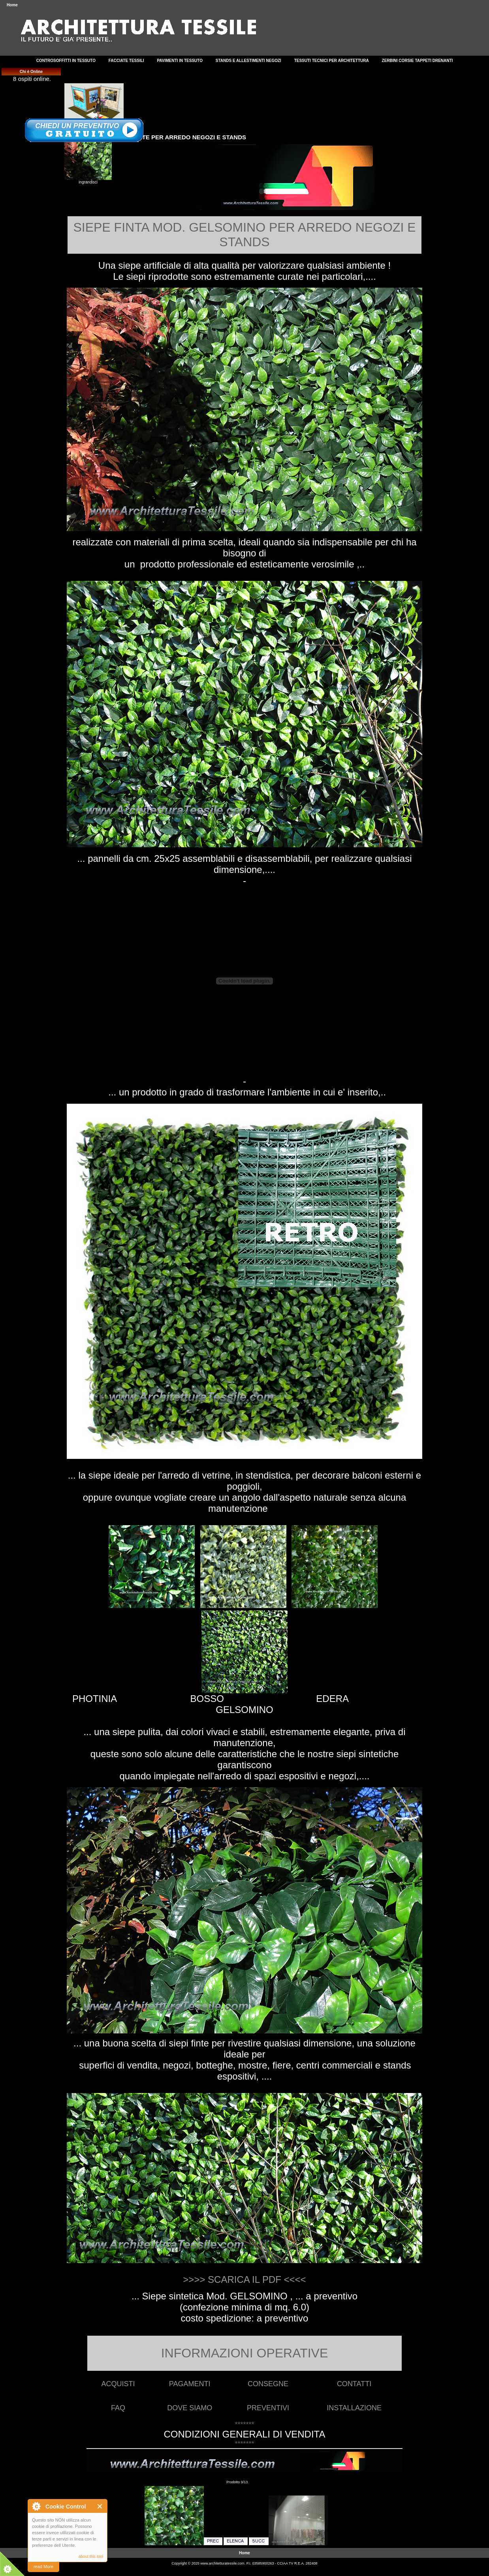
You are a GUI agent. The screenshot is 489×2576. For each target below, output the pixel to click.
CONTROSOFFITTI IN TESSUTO (66, 60)
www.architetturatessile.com (222, 2563)
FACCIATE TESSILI (126, 60)
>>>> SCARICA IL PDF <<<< (244, 2279)
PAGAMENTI (190, 2384)
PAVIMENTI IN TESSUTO (180, 60)
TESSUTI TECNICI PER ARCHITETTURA (331, 60)
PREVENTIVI (268, 2408)
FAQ (118, 2408)
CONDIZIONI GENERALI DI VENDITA (244, 2434)
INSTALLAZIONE (354, 2408)
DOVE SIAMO (189, 2408)
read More (43, 2566)
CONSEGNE (268, 2384)
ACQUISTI (118, 2384)
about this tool (91, 2556)
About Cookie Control (36, 2506)
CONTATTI (354, 2384)
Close (100, 2506)
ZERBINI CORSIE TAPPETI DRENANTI (417, 60)
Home (12, 5)
